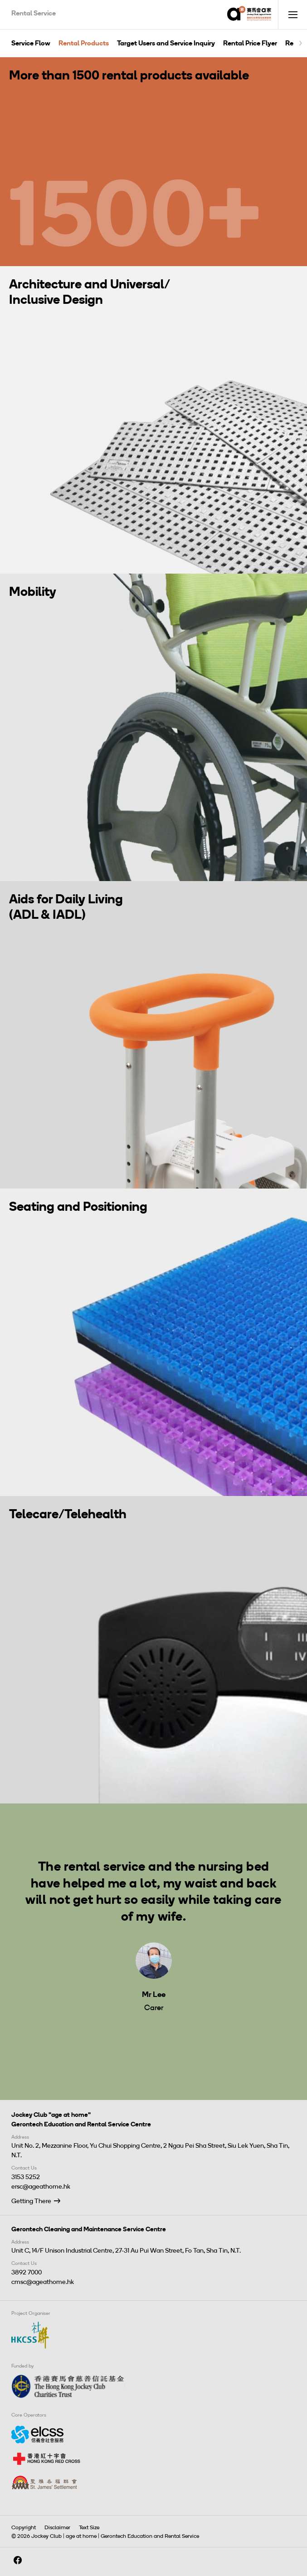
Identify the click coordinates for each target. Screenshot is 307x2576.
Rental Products (83, 43)
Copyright (23, 2527)
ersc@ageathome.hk (40, 2186)
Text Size (89, 2527)
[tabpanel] (153, 1927)
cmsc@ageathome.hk (42, 2282)
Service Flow (30, 43)
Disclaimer (57, 2527)
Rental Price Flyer (250, 43)
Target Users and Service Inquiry (166, 43)
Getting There (31, 2201)
